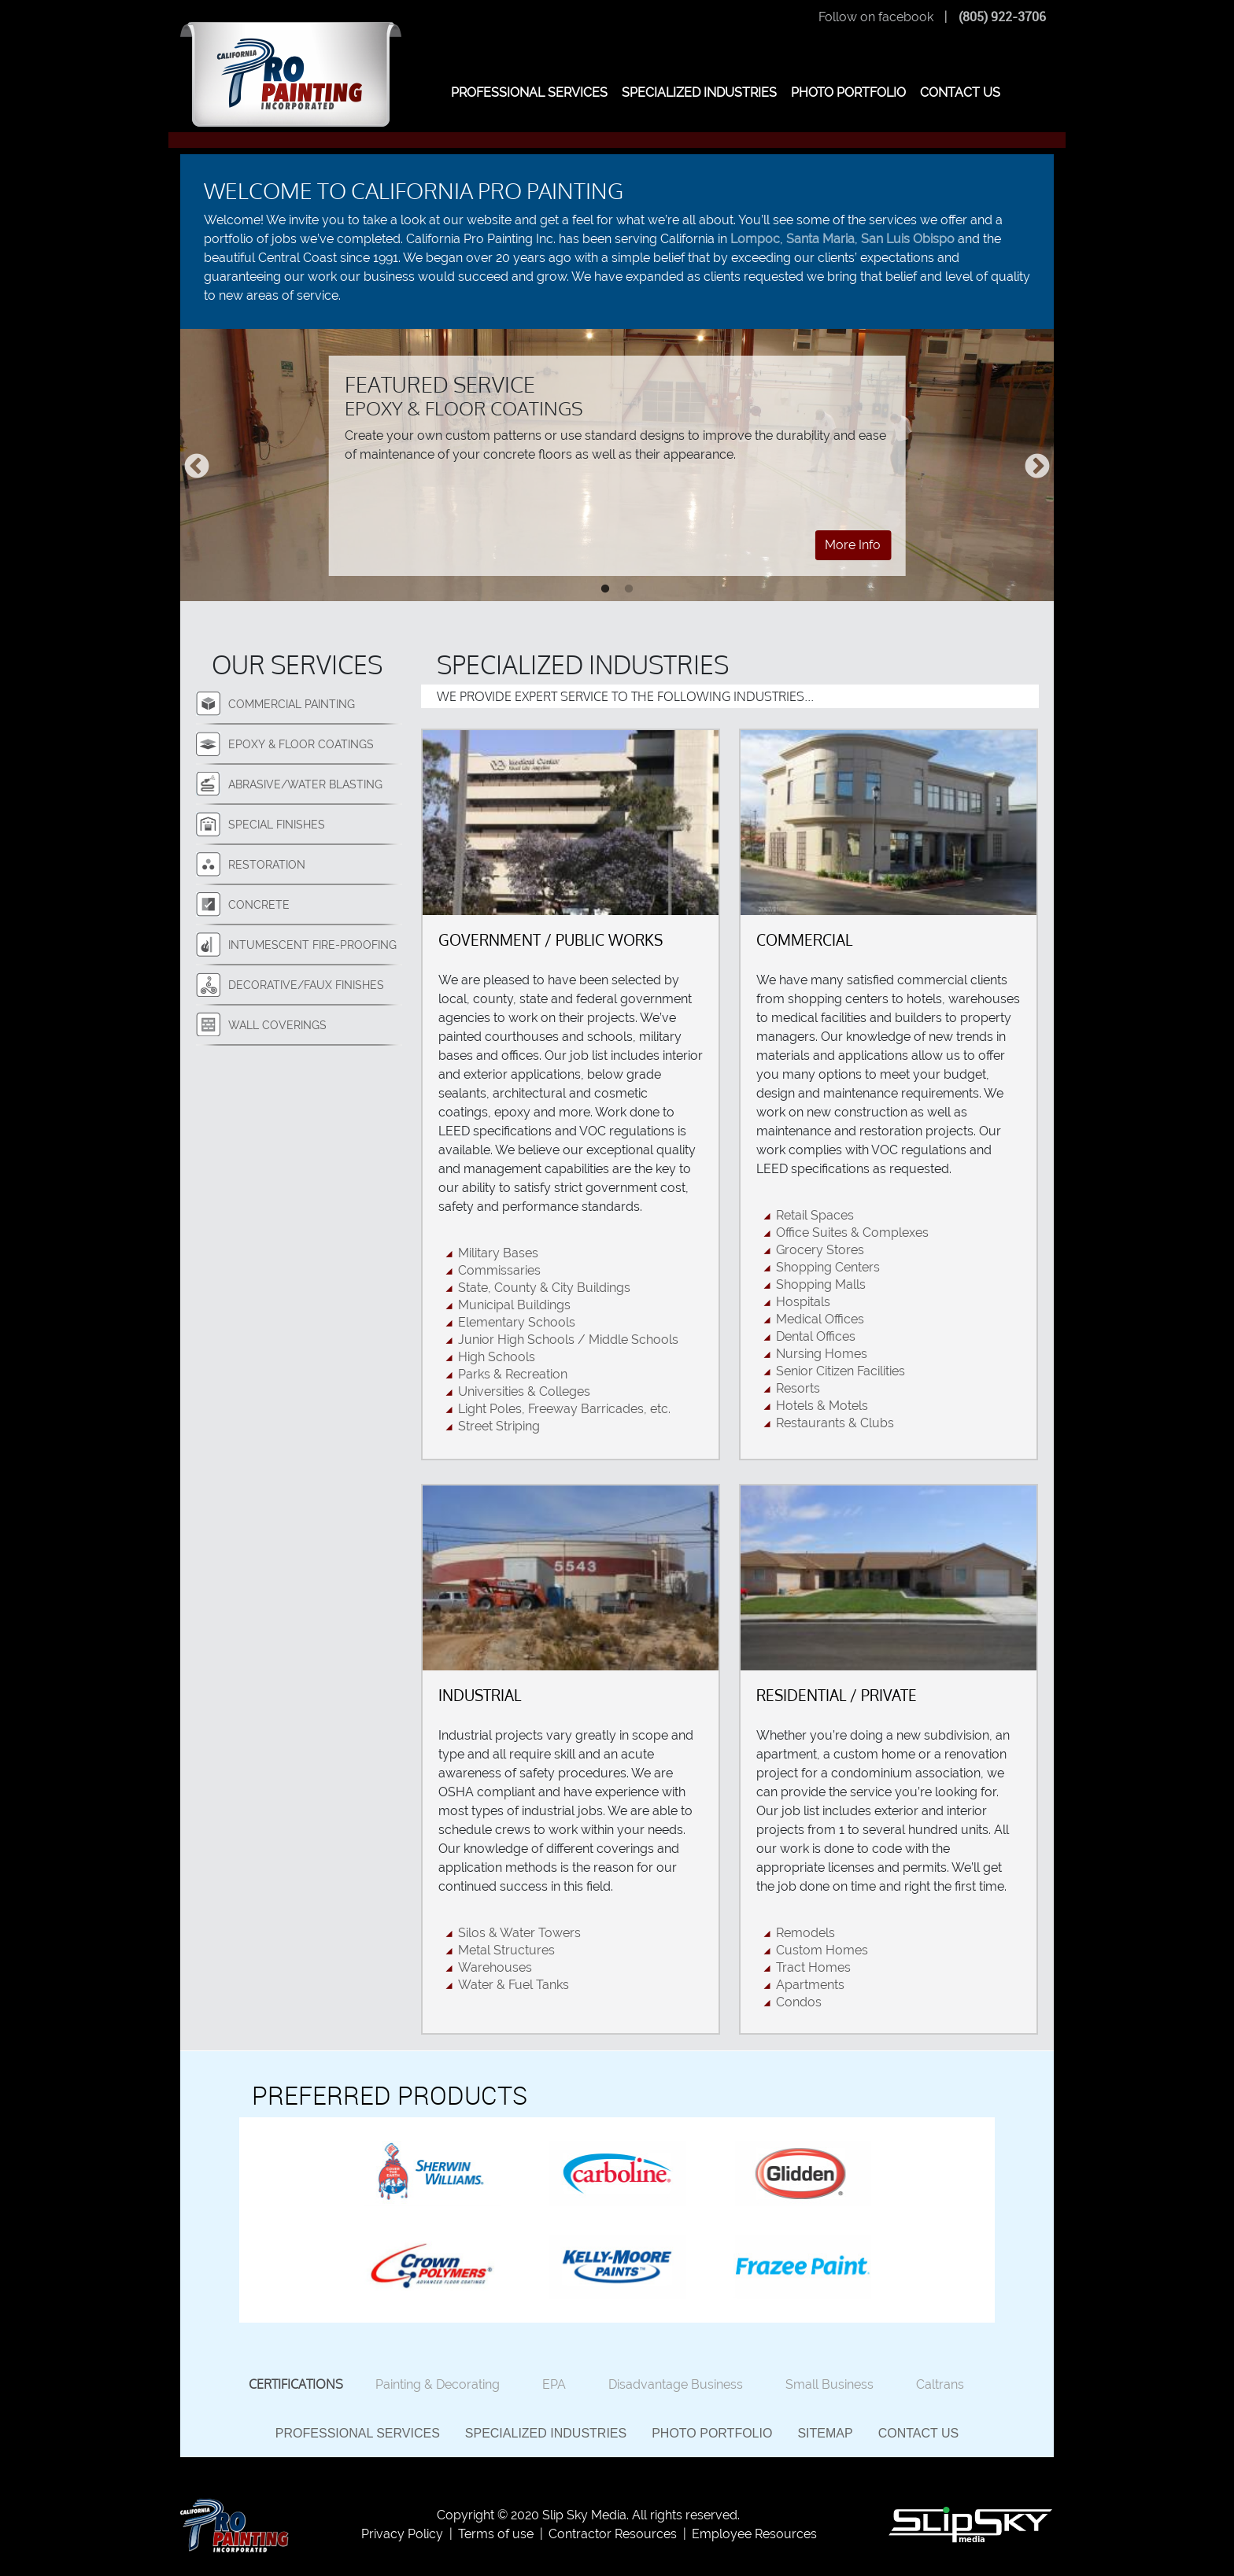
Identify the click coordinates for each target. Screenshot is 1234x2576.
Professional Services (357, 2433)
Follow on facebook (875, 16)
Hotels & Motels (822, 1405)
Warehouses (495, 1967)
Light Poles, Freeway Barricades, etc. (564, 1408)
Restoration (266, 864)
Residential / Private (836, 1695)
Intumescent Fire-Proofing (312, 944)
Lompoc (755, 238)
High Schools (496, 1356)
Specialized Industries (545, 2433)
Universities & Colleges (524, 1391)
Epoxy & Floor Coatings (301, 744)
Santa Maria (820, 238)
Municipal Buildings (514, 1304)
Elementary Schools (516, 1322)
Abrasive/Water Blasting (305, 784)
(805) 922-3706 (1002, 16)
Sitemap (824, 2433)
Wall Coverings (277, 1025)
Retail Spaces (815, 1215)
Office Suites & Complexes (852, 1232)
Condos (799, 2002)
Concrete (259, 904)
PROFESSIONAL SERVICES (529, 92)
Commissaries (499, 1270)
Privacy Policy (402, 2533)
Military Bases (498, 1253)
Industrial (479, 1695)
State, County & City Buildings (544, 1287)
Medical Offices (820, 1319)
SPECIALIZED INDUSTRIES (699, 92)
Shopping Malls (821, 1284)
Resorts (798, 1388)
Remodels (805, 1932)
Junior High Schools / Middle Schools (568, 1339)
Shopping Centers (828, 1267)
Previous (196, 467)
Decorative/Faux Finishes (306, 984)
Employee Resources (754, 2533)
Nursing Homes (821, 1353)
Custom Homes (822, 1950)
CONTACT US (960, 92)
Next (1037, 467)
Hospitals (803, 1301)
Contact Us (918, 2433)
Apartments (810, 1984)
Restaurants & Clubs (835, 1422)
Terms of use (496, 2533)
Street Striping (499, 1426)
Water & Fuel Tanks (513, 1984)
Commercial (804, 940)
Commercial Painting (291, 703)
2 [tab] (629, 589)
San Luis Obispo (908, 238)
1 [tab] (605, 589)
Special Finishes (276, 824)
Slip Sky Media (584, 2515)
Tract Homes (813, 1967)
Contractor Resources (613, 2533)
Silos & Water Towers (519, 1932)
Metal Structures (506, 1950)
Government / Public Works (550, 940)
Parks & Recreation (512, 1374)
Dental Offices (815, 1336)
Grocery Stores (820, 1249)
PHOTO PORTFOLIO (848, 92)
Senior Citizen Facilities (840, 1371)
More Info (853, 544)
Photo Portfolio (712, 2433)
